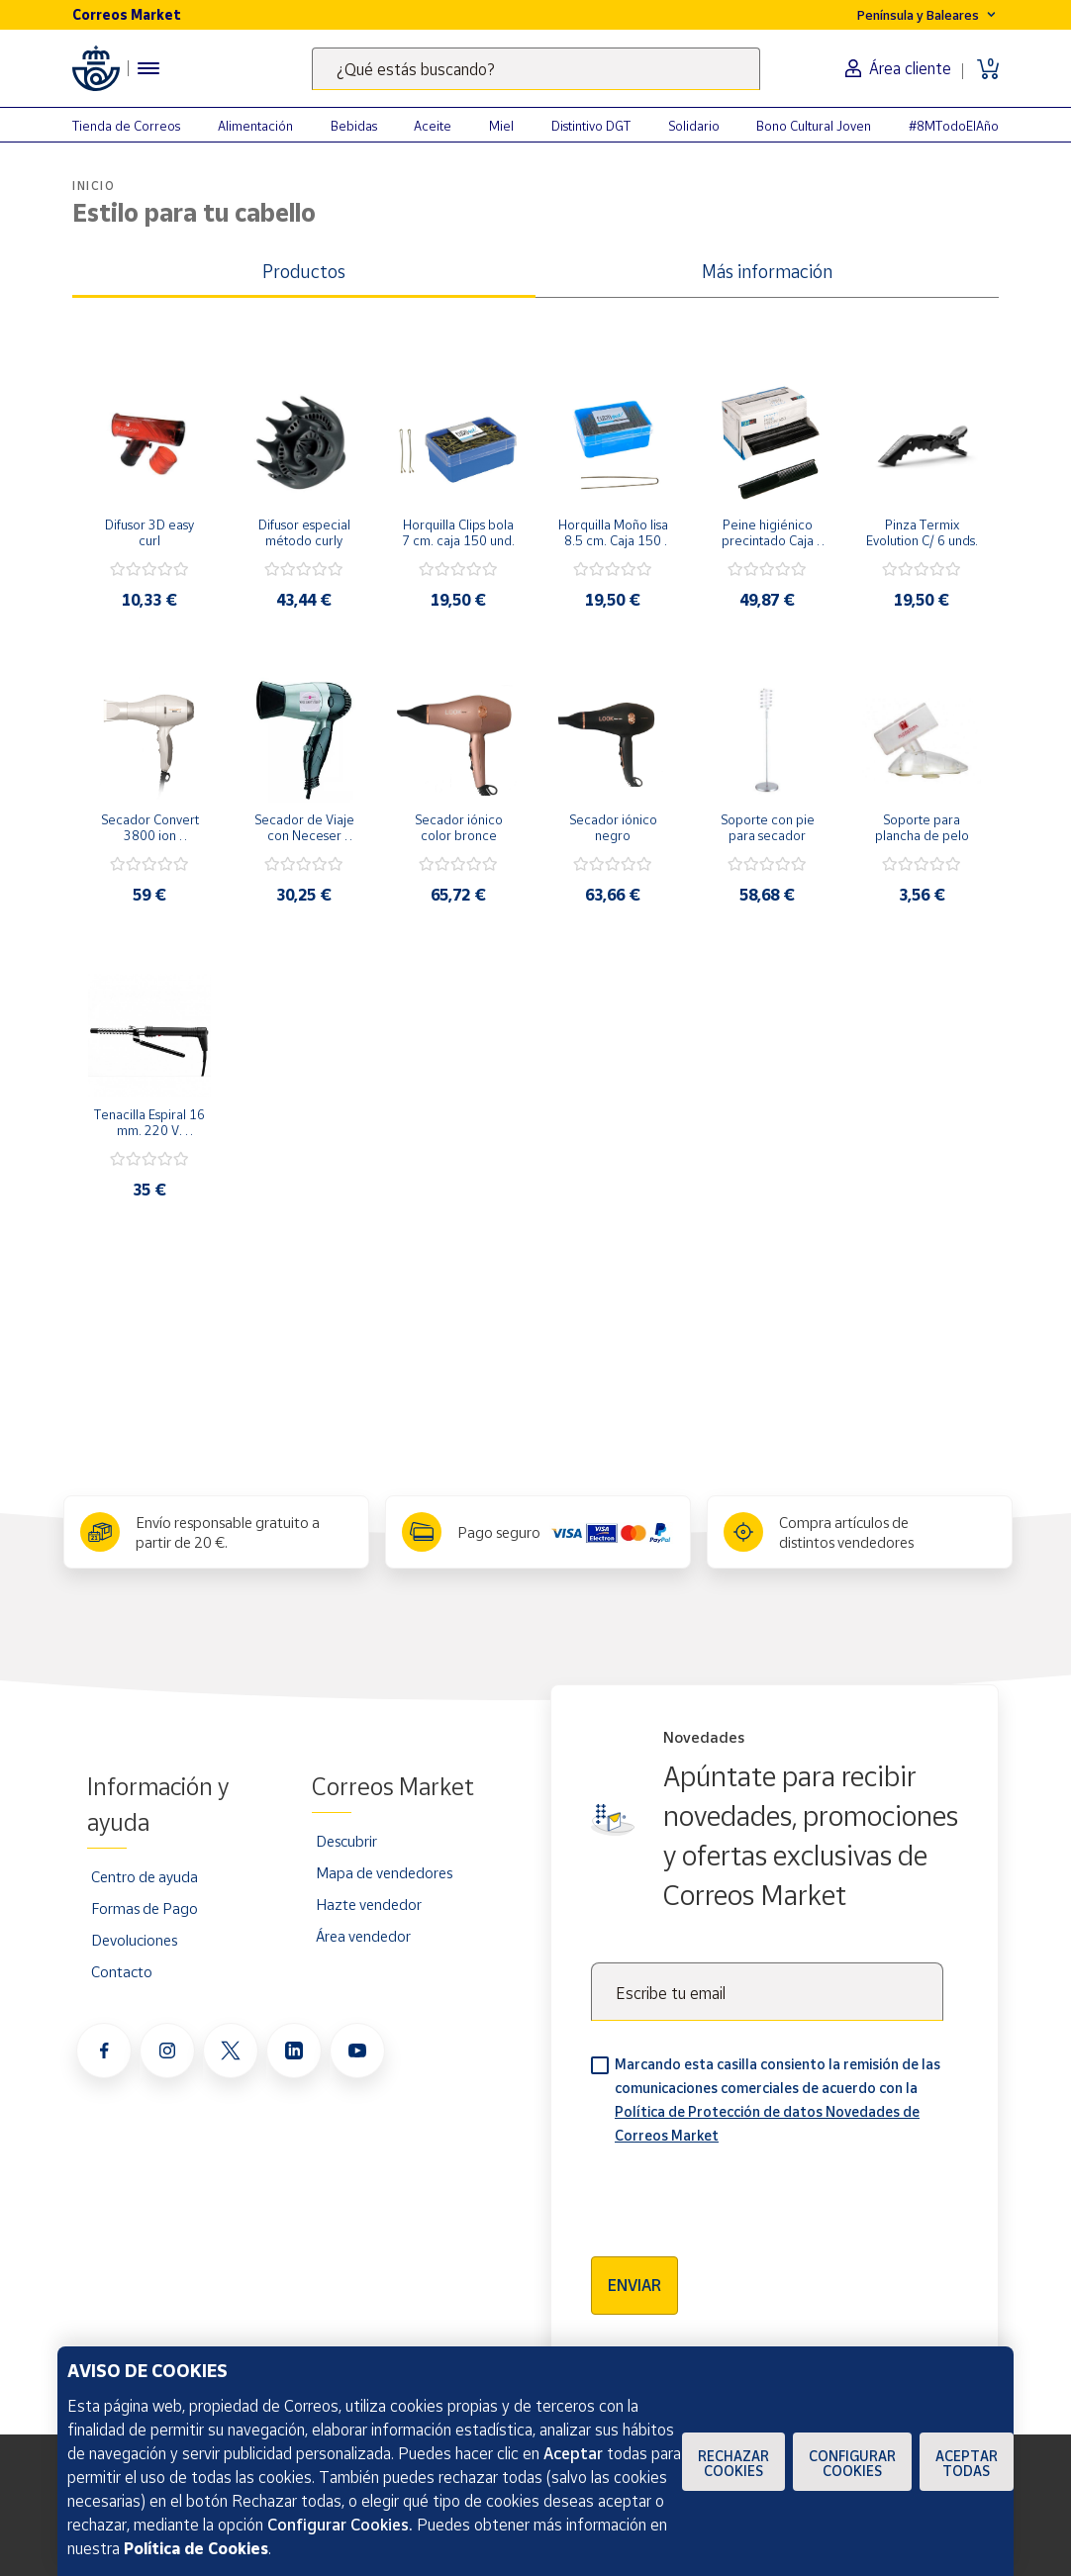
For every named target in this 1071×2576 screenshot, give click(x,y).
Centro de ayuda (144, 1876)
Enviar (634, 2285)
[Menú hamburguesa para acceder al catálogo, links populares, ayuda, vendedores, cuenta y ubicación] (148, 68)
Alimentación (255, 126)
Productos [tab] (303, 271)
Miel (501, 126)
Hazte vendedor (369, 1904)
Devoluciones (134, 1940)
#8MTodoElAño (954, 126)
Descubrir (346, 1841)
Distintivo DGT (591, 126)
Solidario (694, 126)
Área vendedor (363, 1936)
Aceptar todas (966, 2463)
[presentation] (741, 2194)
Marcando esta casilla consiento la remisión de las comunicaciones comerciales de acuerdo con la (777, 2099)
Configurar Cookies (852, 2463)
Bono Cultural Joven (813, 126)
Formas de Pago (144, 1908)
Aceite (432, 126)
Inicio (94, 185)
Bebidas (354, 126)
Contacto (121, 1971)
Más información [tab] (767, 271)
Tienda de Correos (126, 126)
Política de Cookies (196, 2548)
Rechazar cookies (733, 2463)
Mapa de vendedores (384, 1872)
